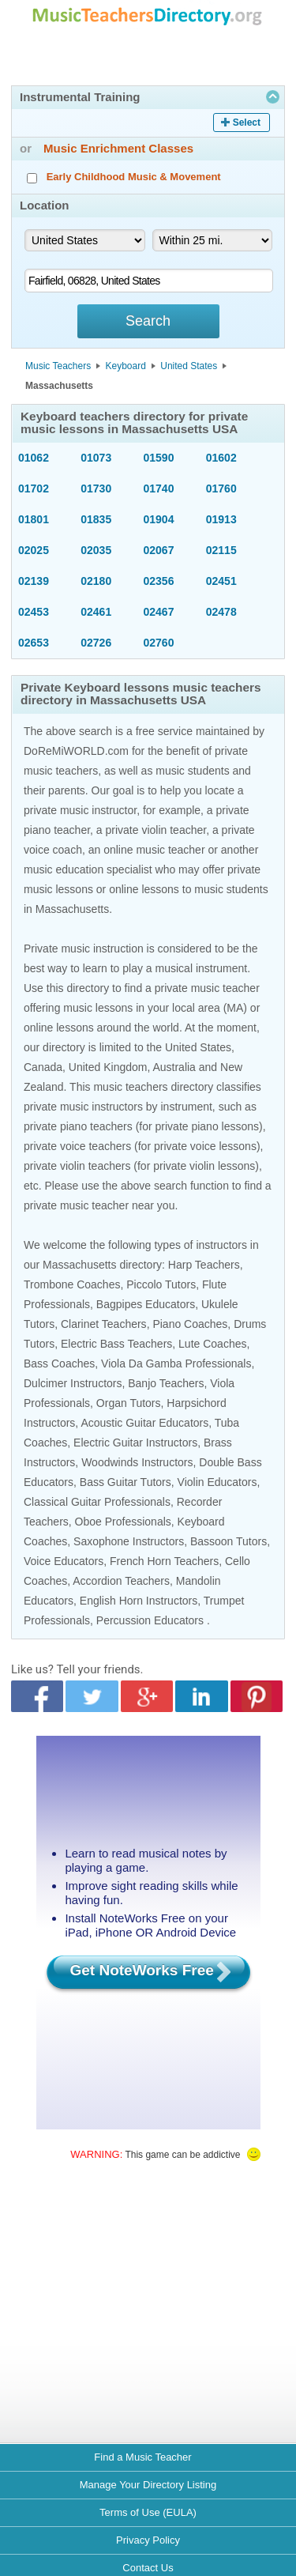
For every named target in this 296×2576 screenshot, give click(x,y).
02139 (33, 581)
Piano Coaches (189, 1324)
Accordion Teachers (121, 1581)
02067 (159, 550)
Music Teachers (58, 366)
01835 (96, 519)
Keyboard (126, 366)
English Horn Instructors (138, 1600)
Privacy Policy (148, 2540)
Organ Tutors (128, 1403)
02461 (96, 611)
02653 (33, 642)
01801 (33, 519)
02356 (159, 581)
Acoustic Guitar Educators (144, 1422)
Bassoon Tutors (228, 1541)
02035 (96, 550)
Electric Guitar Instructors (135, 1442)
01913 (221, 519)
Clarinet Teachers (104, 1324)
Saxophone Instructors (128, 1541)
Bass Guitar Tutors (125, 1482)
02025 (33, 550)
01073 (96, 457)
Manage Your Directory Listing (148, 2485)
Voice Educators (63, 1561)
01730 (96, 488)
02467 (159, 611)
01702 (33, 488)
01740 (159, 488)
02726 (96, 642)
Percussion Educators (150, 1620)
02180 (96, 581)
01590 (159, 457)
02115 (221, 550)
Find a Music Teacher (142, 2457)
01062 (33, 457)
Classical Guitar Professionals (97, 1501)
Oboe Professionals (123, 1521)
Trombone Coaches (72, 1284)
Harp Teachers (204, 1264)
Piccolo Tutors (161, 1284)
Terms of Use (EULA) (148, 2512)
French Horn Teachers (164, 1561)
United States (188, 366)
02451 (221, 581)
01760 (221, 488)
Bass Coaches (59, 1363)
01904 (159, 519)
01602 (221, 457)
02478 (221, 611)
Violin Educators (217, 1482)
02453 (33, 611)
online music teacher (153, 849)
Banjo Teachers (166, 1383)
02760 (159, 642)
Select (246, 122)
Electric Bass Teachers (116, 1343)
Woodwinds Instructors (137, 1462)
